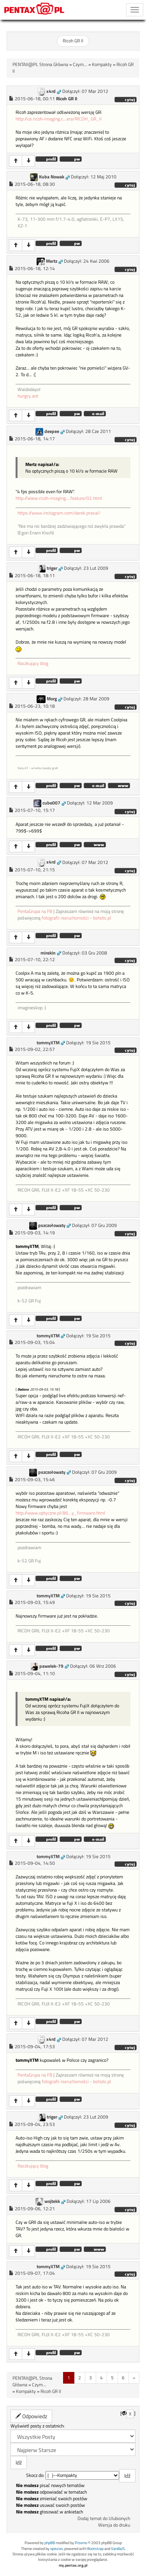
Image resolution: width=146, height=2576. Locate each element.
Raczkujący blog (33, 663)
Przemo (81, 2543)
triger (52, 568)
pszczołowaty (51, 1225)
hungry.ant (28, 396)
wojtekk (52, 2201)
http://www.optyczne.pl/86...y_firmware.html (60, 1513)
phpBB (49, 2543)
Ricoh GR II (73, 40)
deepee (51, 431)
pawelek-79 (51, 1666)
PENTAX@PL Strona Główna (40, 64)
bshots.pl (102, 918)
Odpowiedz (31, 2416)
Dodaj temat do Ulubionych (103, 2518)
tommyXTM (48, 1042)
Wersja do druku (114, 2525)
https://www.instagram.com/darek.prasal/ (59, 513)
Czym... (80, 64)
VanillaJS (118, 2549)
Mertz (51, 261)
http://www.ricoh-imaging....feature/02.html (59, 498)
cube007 (51, 802)
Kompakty (102, 64)
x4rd (51, 91)
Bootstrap (95, 2549)
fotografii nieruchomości (65, 918)
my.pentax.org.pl (73, 2565)
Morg (52, 698)
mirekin (48, 952)
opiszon (56, 2549)
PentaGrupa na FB (35, 911)
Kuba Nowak (51, 176)
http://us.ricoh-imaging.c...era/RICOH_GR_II (59, 118)
